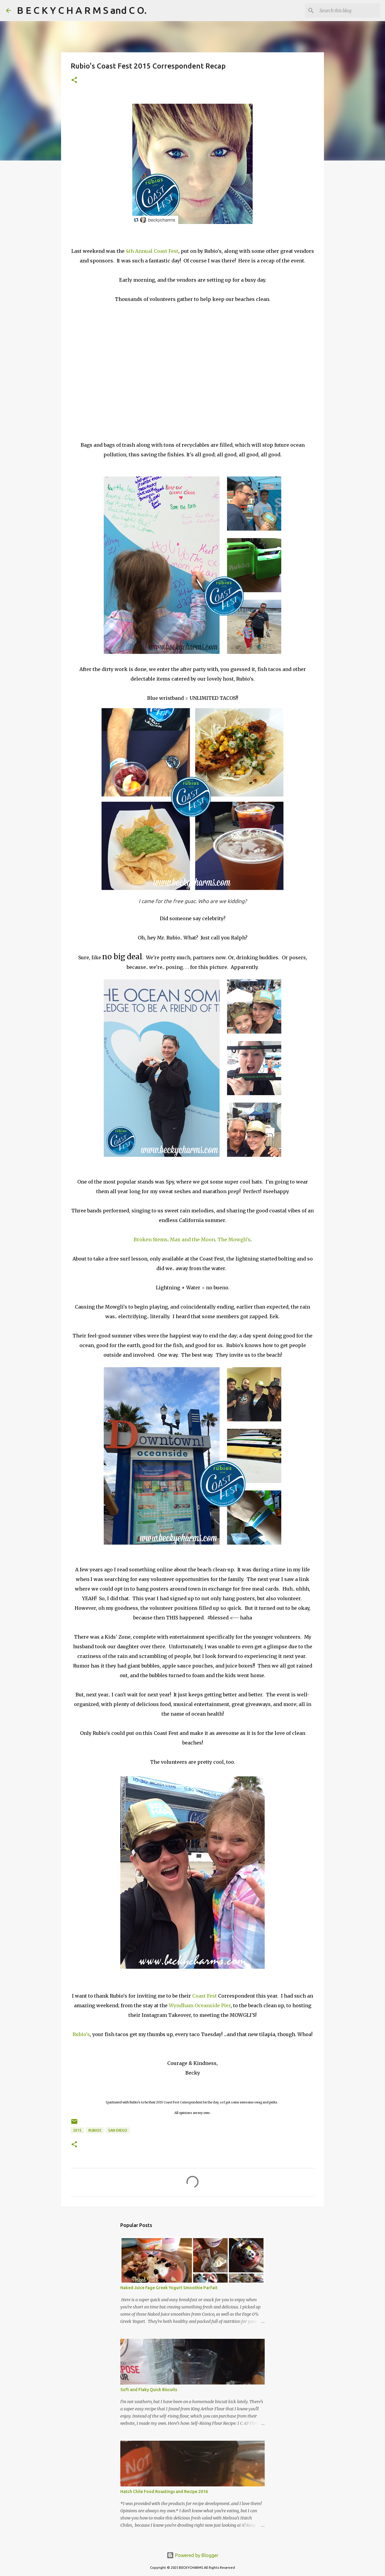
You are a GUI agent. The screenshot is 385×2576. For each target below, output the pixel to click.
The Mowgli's (234, 1239)
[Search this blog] (348, 10)
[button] (74, 80)
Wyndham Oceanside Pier (200, 2005)
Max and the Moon (192, 1239)
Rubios (94, 2130)
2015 (77, 2130)
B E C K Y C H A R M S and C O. (82, 10)
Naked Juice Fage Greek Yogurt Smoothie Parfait (168, 2287)
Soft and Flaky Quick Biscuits (148, 2389)
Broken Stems (151, 1239)
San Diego (117, 2130)
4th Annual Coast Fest (152, 251)
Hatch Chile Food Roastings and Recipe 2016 (164, 2491)
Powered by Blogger (192, 2555)
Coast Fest (204, 1996)
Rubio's (81, 2034)
